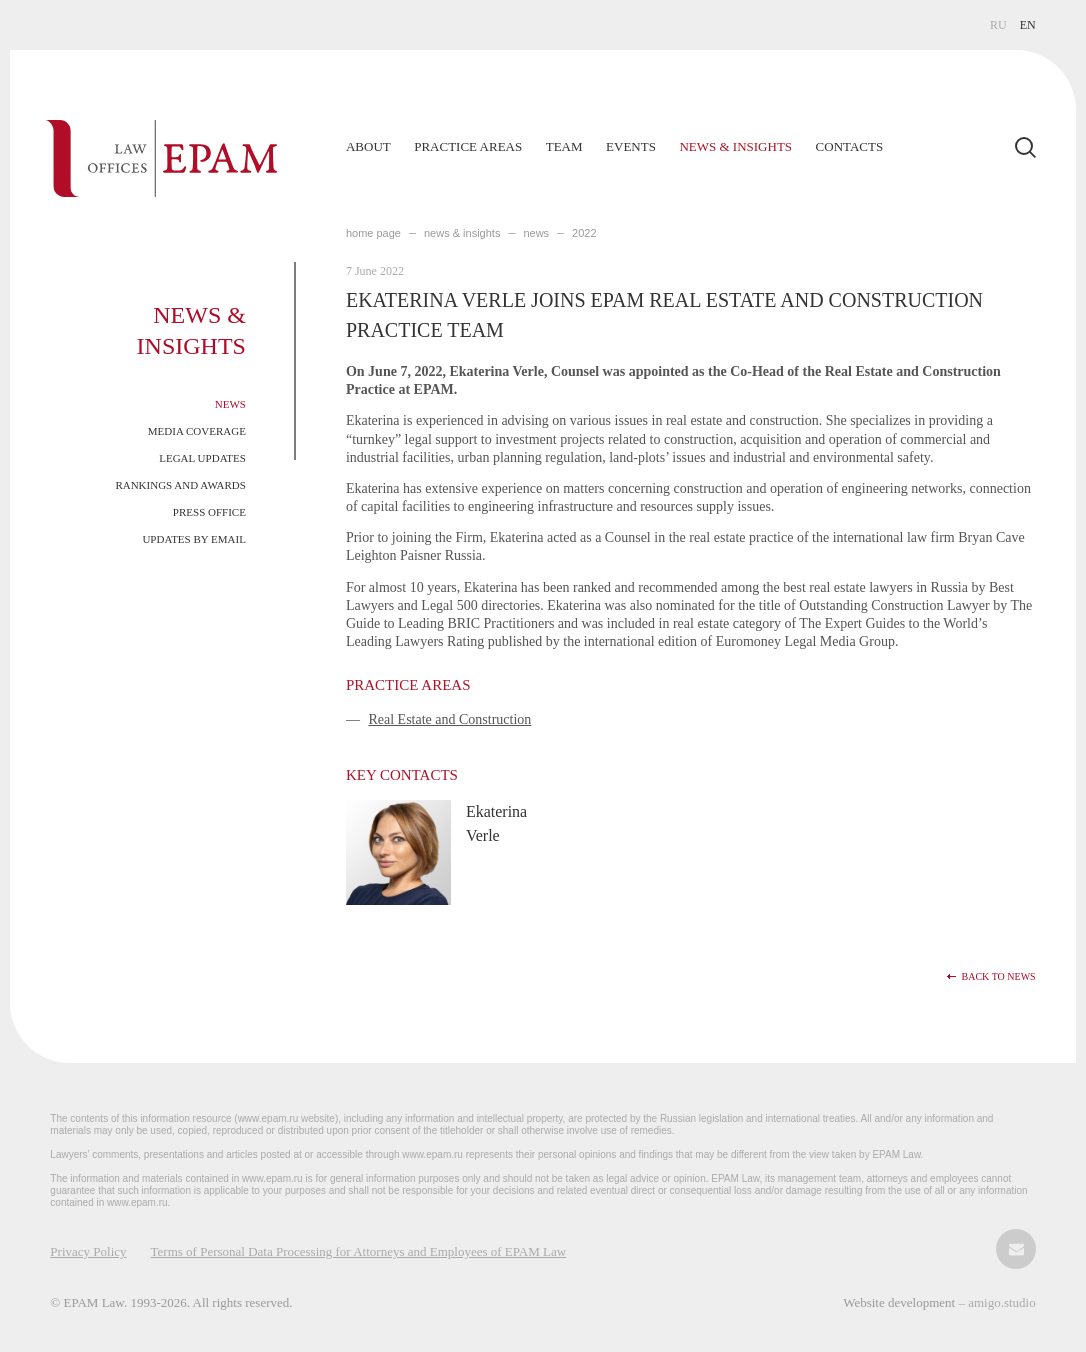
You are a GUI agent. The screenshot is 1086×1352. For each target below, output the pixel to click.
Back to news (999, 976)
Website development (900, 1302)
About (368, 146)
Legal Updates (202, 458)
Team (564, 146)
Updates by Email (194, 539)
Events (631, 146)
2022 (584, 233)
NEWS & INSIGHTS (462, 233)
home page (373, 233)
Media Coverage (197, 431)
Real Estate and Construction (449, 719)
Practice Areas (468, 146)
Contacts (850, 146)
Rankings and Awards (180, 485)
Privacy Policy (88, 1251)
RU (998, 25)
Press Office (209, 512)
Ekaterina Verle (496, 823)
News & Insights (735, 146)
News (230, 404)
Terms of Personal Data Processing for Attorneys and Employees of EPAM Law (359, 1251)
